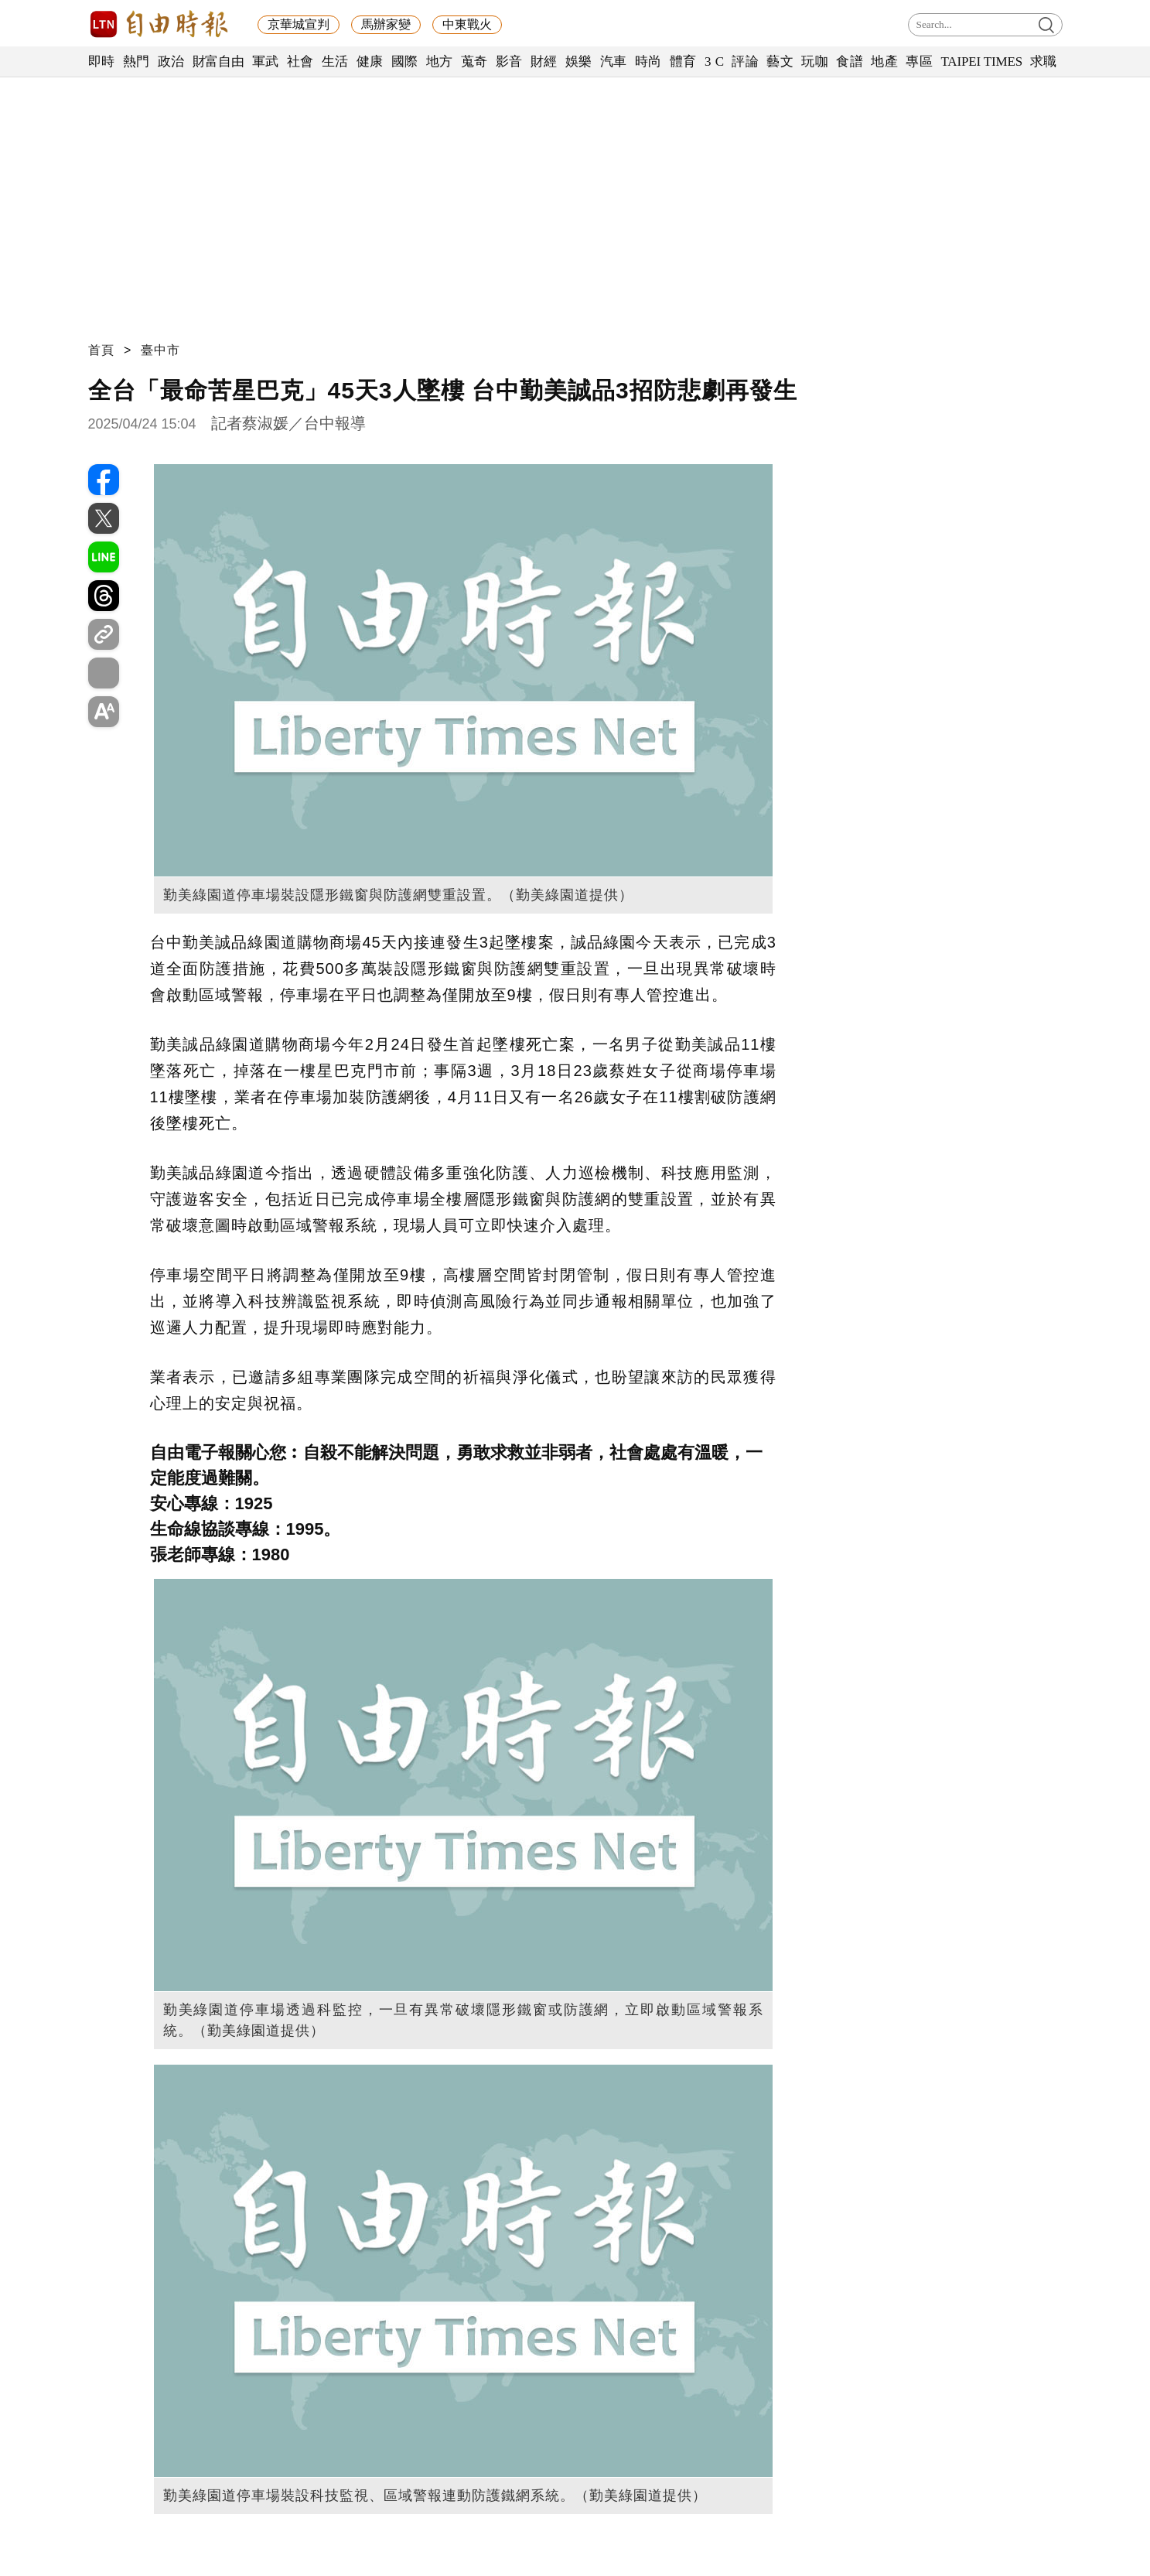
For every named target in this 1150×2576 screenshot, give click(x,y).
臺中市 (160, 350)
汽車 (613, 61)
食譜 (849, 61)
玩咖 (814, 61)
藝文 (779, 61)
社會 (300, 61)
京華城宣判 (298, 24)
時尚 (648, 61)
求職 (1043, 61)
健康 (370, 61)
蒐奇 (474, 61)
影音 (509, 61)
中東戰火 (467, 24)
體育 (683, 61)
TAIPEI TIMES (981, 61)
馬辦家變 (386, 24)
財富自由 (218, 61)
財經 (544, 61)
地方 (439, 61)
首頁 (101, 350)
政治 (171, 61)
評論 (745, 61)
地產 (884, 61)
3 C (715, 61)
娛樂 (578, 61)
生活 (335, 61)
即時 (101, 61)
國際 (404, 61)
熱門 (136, 61)
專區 (919, 61)
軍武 (265, 61)
